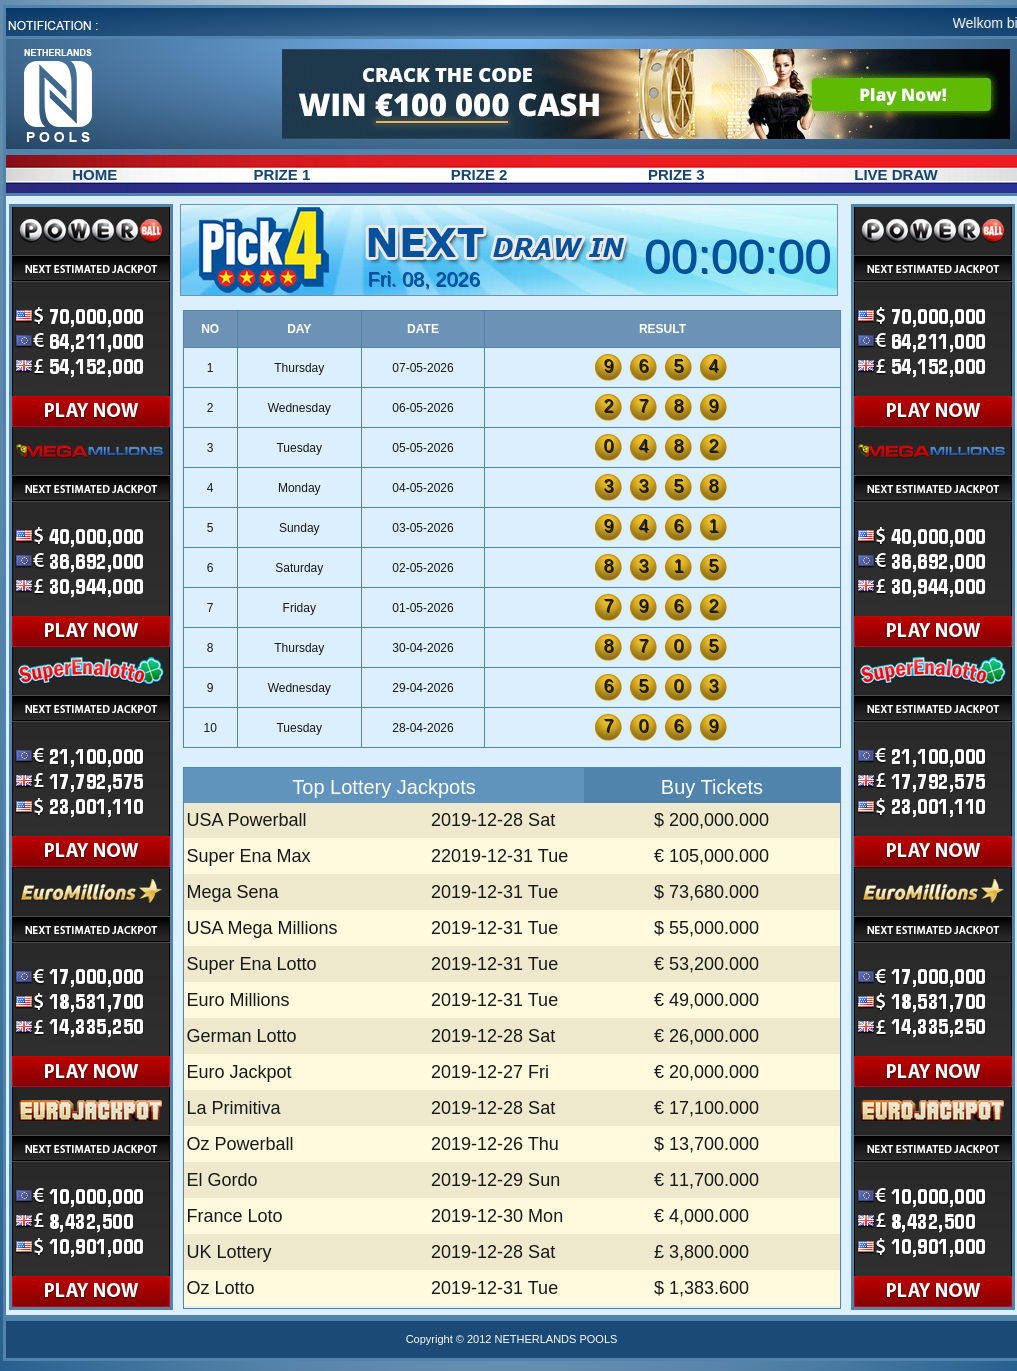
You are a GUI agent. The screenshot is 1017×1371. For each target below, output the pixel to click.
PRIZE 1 (282, 174)
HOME (94, 174)
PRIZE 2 (479, 174)
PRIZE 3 (676, 174)
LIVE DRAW (895, 174)
